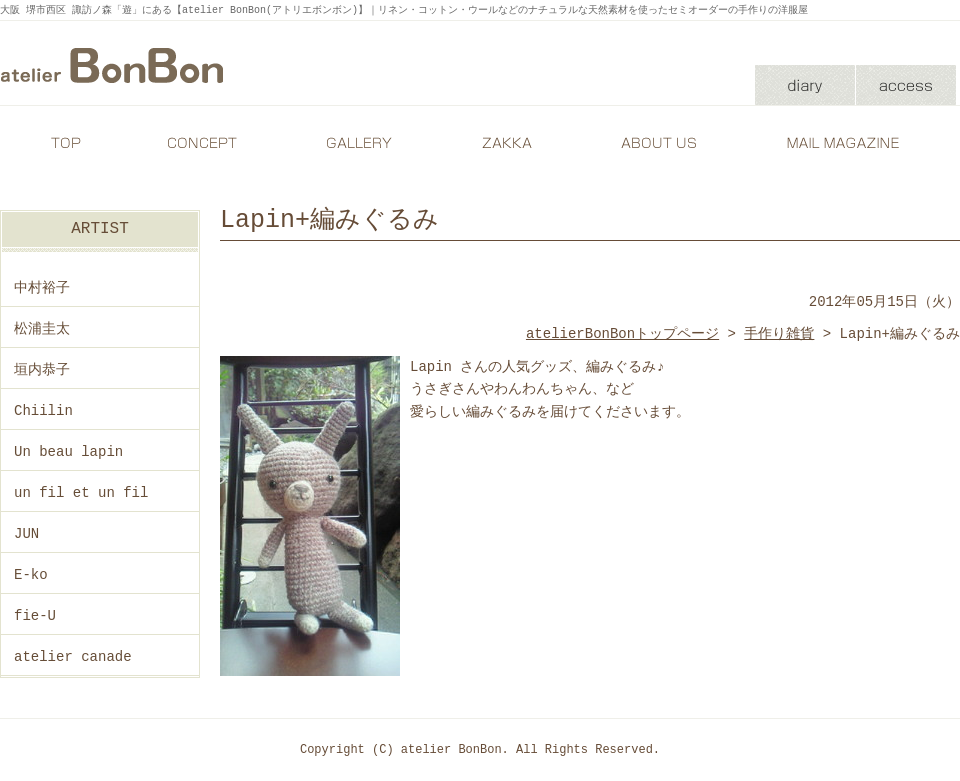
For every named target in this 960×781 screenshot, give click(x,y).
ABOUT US (655, 143)
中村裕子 (42, 287)
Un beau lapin (68, 451)
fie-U (35, 615)
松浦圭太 (42, 328)
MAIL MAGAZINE (845, 143)
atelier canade (73, 656)
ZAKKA (505, 143)
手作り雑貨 (779, 333)
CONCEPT (205, 143)
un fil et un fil (81, 492)
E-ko (31, 574)
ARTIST (100, 229)
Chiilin (43, 410)
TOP (65, 143)
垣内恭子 (42, 369)
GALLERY (355, 143)
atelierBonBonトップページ (622, 333)
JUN (26, 533)
